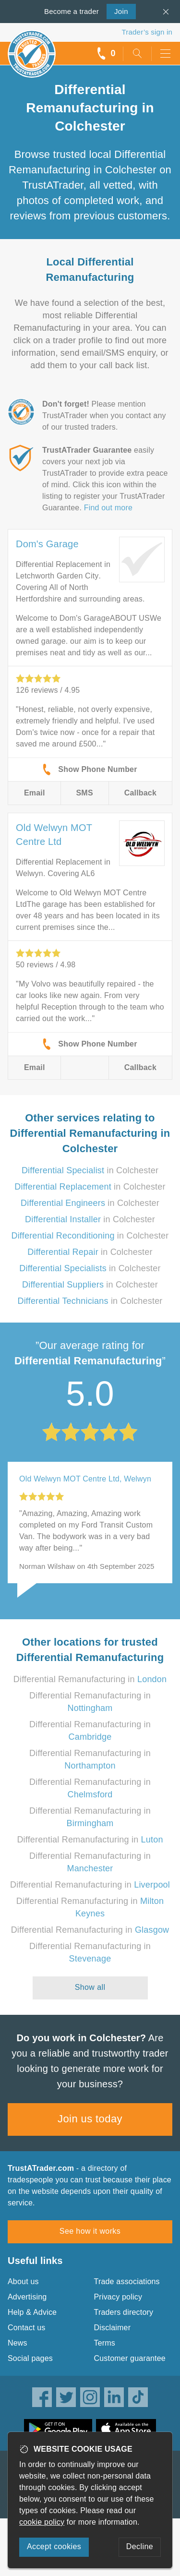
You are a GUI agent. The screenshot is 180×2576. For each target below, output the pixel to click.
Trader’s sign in (147, 32)
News (17, 2343)
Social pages (30, 2358)
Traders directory (124, 2312)
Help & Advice (32, 2312)
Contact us (26, 2327)
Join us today (90, 2119)
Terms (105, 2343)
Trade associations (127, 2281)
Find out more (108, 508)
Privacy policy (118, 2297)
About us (23, 2281)
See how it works (90, 2231)
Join (117, 10)
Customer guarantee (130, 2358)
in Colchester (90, 1170)
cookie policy (41, 2522)
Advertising (27, 2297)
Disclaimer (112, 2327)
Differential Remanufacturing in (90, 1679)
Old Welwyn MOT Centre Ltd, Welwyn (85, 1479)
